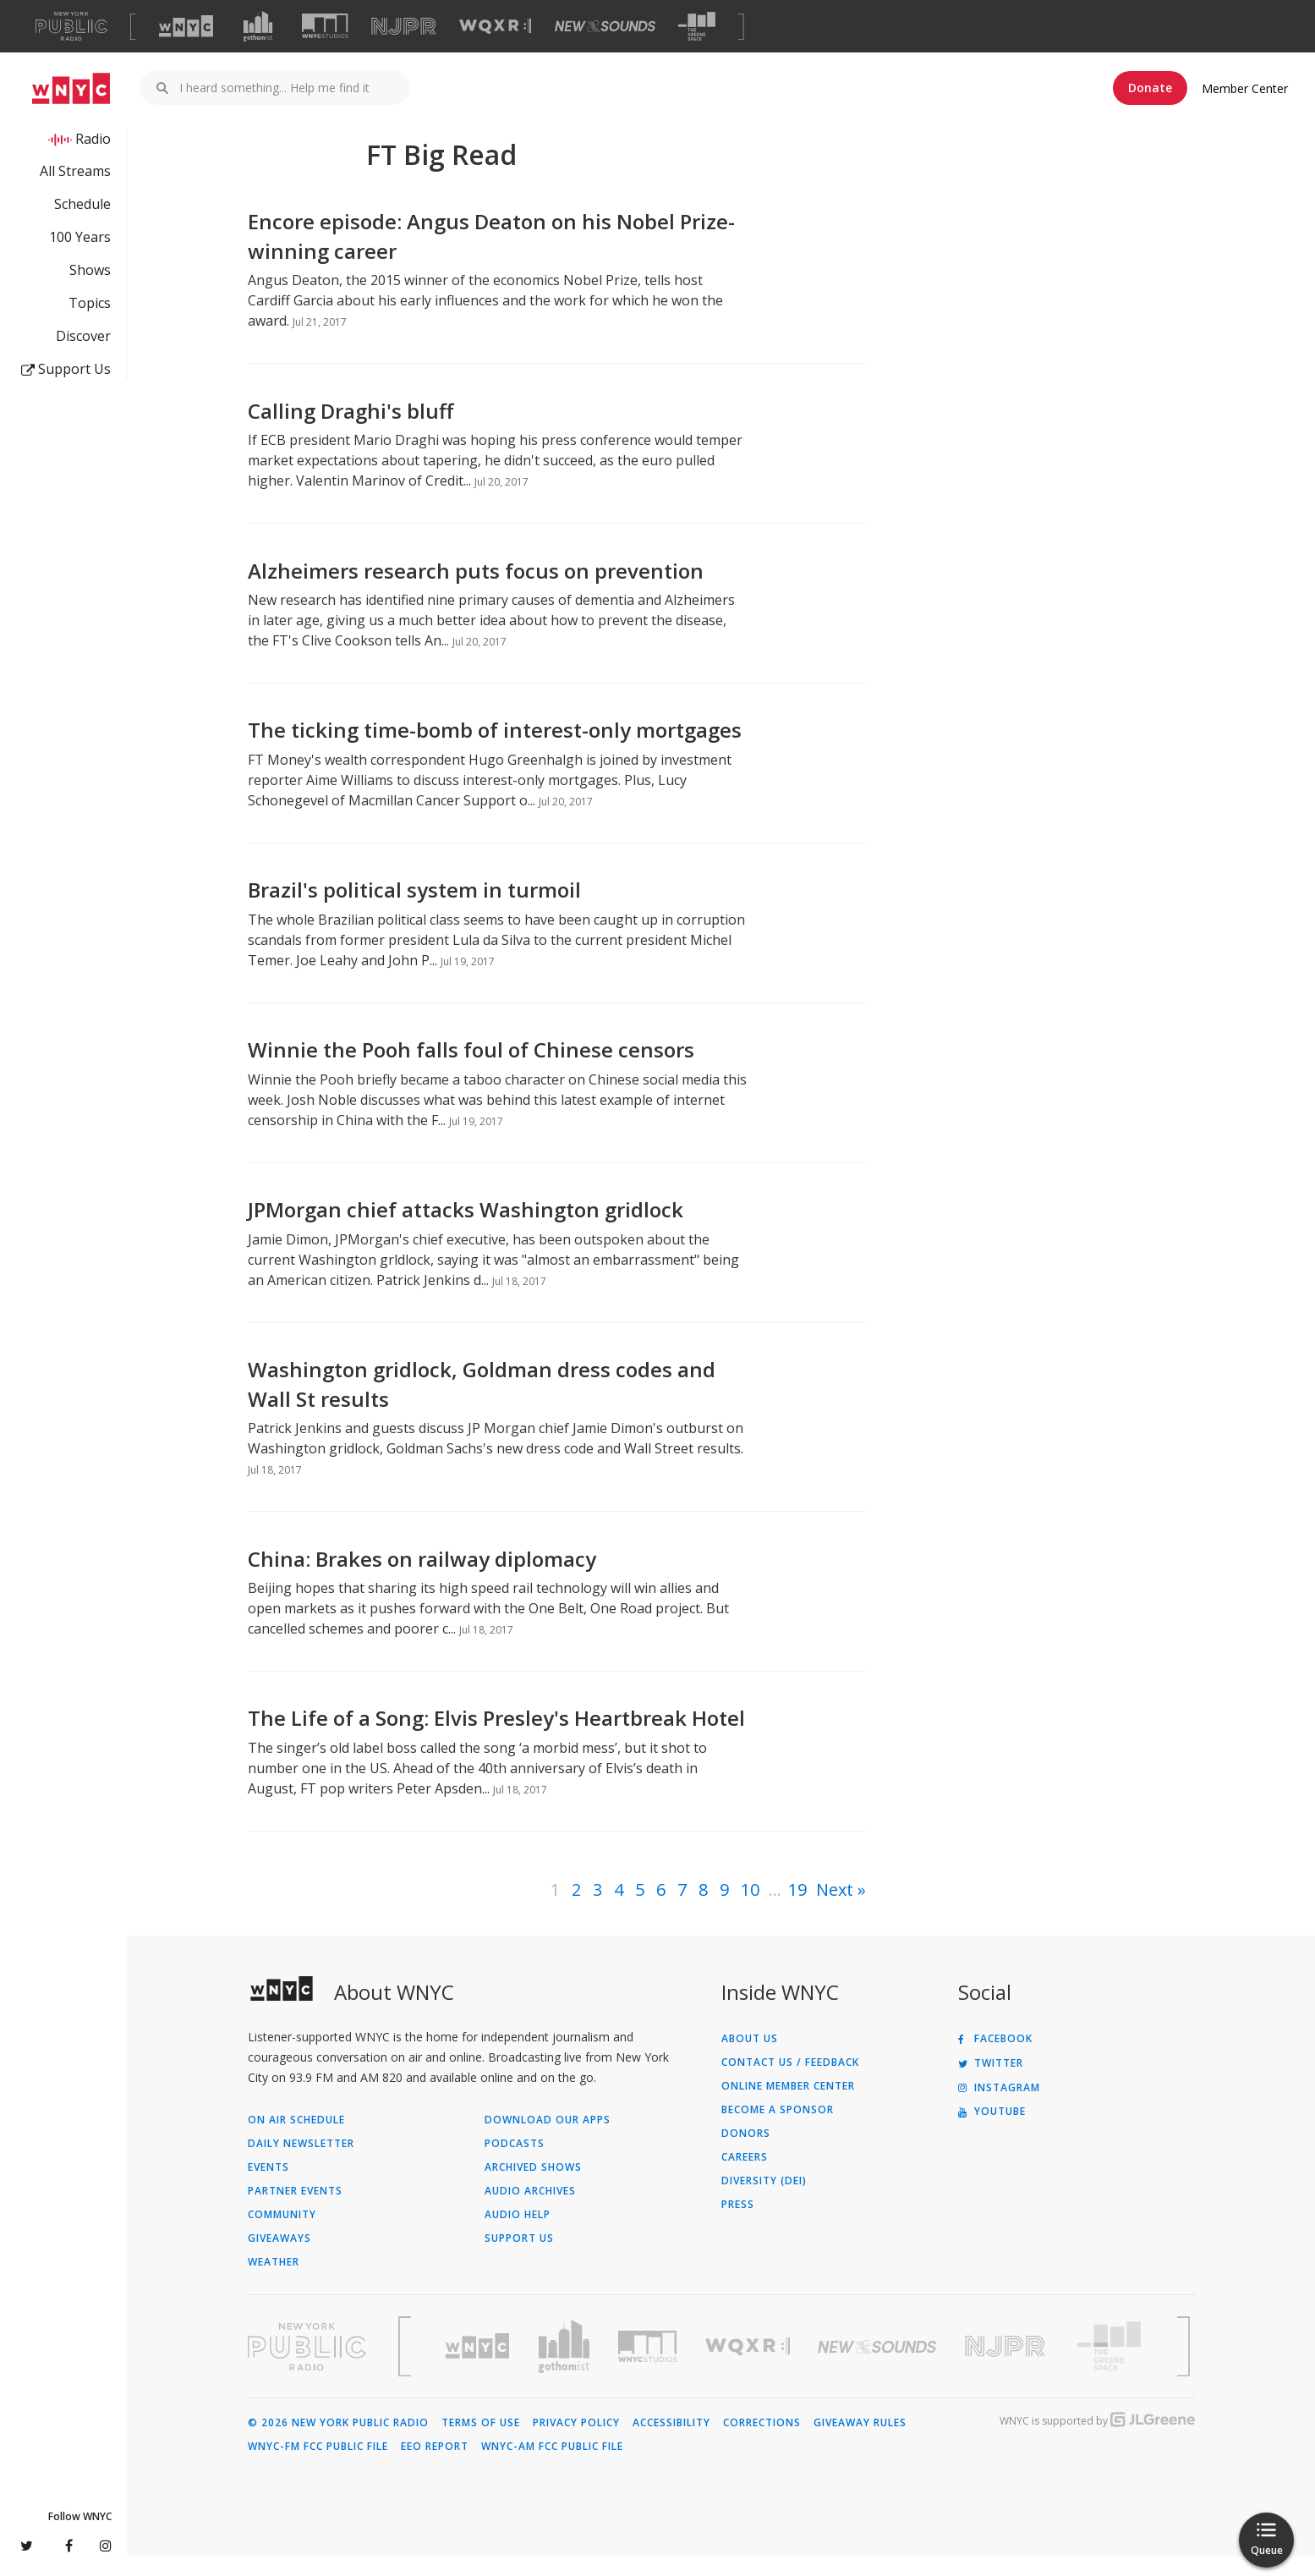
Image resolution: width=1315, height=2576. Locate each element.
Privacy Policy (576, 2443)
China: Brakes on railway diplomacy (422, 1579)
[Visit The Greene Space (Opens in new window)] (696, 26)
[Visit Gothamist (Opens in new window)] (258, 26)
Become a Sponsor (777, 2130)
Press (737, 2225)
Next (834, 1909)
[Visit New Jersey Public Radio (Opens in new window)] (1007, 2366)
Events (268, 2188)
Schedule (82, 204)
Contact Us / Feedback (790, 2083)
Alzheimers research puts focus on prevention (476, 591)
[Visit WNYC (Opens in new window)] (186, 26)
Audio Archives (530, 2211)
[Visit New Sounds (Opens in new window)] (605, 26)
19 (797, 1909)
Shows (90, 270)
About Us (749, 2059)
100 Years (80, 237)
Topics (89, 303)
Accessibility (671, 2443)
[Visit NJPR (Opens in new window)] (403, 27)
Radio (93, 138)
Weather (273, 2282)
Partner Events (295, 2211)
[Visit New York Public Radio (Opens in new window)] (307, 2367)
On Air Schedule (296, 2140)
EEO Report (434, 2467)
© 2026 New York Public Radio (338, 2443)
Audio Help (518, 2235)
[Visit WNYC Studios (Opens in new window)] (325, 26)
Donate (1150, 88)
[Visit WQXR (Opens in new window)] (495, 27)
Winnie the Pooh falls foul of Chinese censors (471, 1070)
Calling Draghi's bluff (350, 431)
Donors (745, 2154)
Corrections (762, 2443)
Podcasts (515, 2164)
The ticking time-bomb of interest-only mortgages (495, 750)
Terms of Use (480, 2443)
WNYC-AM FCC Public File (552, 2467)
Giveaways (279, 2259)
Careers (744, 2177)
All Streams (75, 171)
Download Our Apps (548, 2140)
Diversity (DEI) (764, 2201)
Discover (83, 336)
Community (282, 2235)
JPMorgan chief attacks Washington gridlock (465, 1230)
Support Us (66, 369)
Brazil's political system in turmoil (414, 910)
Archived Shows (533, 2188)
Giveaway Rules (860, 2443)
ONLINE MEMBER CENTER (788, 2106)
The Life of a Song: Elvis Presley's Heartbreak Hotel (496, 1738)
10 (750, 1909)
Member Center (1245, 88)
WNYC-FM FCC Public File (318, 2467)
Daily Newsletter (301, 2164)
